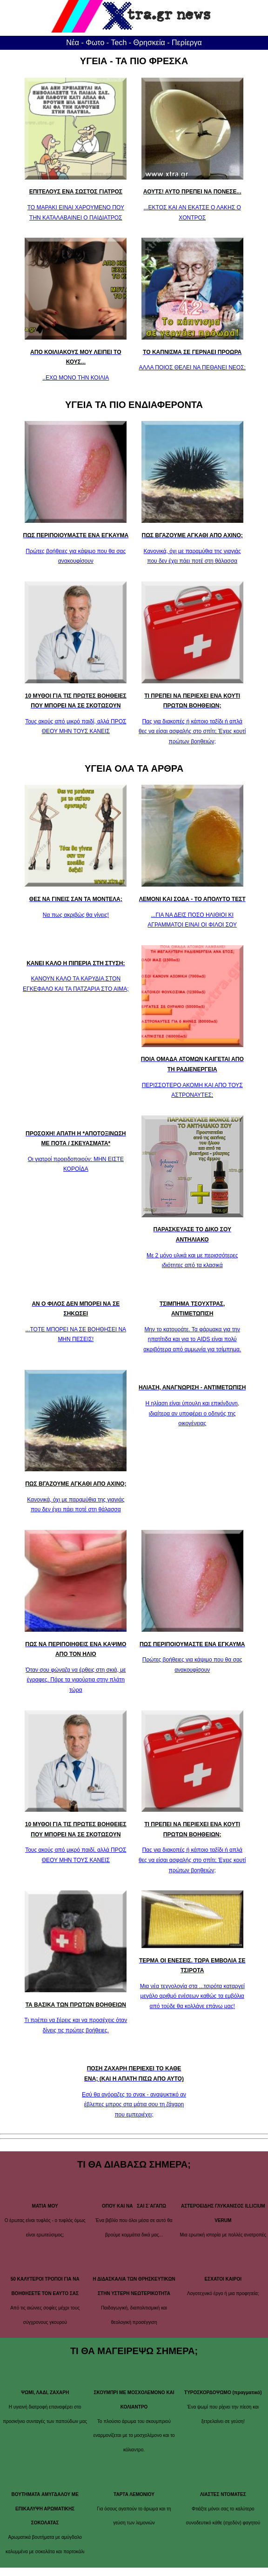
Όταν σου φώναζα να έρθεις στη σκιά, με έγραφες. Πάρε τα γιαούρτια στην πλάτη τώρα (76, 1680)
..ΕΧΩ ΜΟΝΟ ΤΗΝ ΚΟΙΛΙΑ (75, 377)
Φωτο (95, 43)
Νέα (72, 43)
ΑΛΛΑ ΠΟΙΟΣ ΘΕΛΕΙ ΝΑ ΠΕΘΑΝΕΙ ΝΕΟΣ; (192, 367)
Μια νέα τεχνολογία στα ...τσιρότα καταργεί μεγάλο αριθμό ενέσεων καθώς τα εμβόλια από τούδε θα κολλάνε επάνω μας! (192, 1996)
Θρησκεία (149, 43)
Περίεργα (187, 43)
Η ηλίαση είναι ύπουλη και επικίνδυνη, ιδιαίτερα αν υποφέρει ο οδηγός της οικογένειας (192, 1413)
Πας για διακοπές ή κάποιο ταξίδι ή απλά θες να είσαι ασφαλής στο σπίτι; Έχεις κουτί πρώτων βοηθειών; (192, 731)
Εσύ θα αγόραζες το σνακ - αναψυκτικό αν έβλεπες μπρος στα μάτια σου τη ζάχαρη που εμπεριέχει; (134, 2104)
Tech (119, 43)
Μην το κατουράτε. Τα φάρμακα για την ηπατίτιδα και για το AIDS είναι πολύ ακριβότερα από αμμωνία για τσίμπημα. (192, 1339)
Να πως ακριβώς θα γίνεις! (76, 915)
